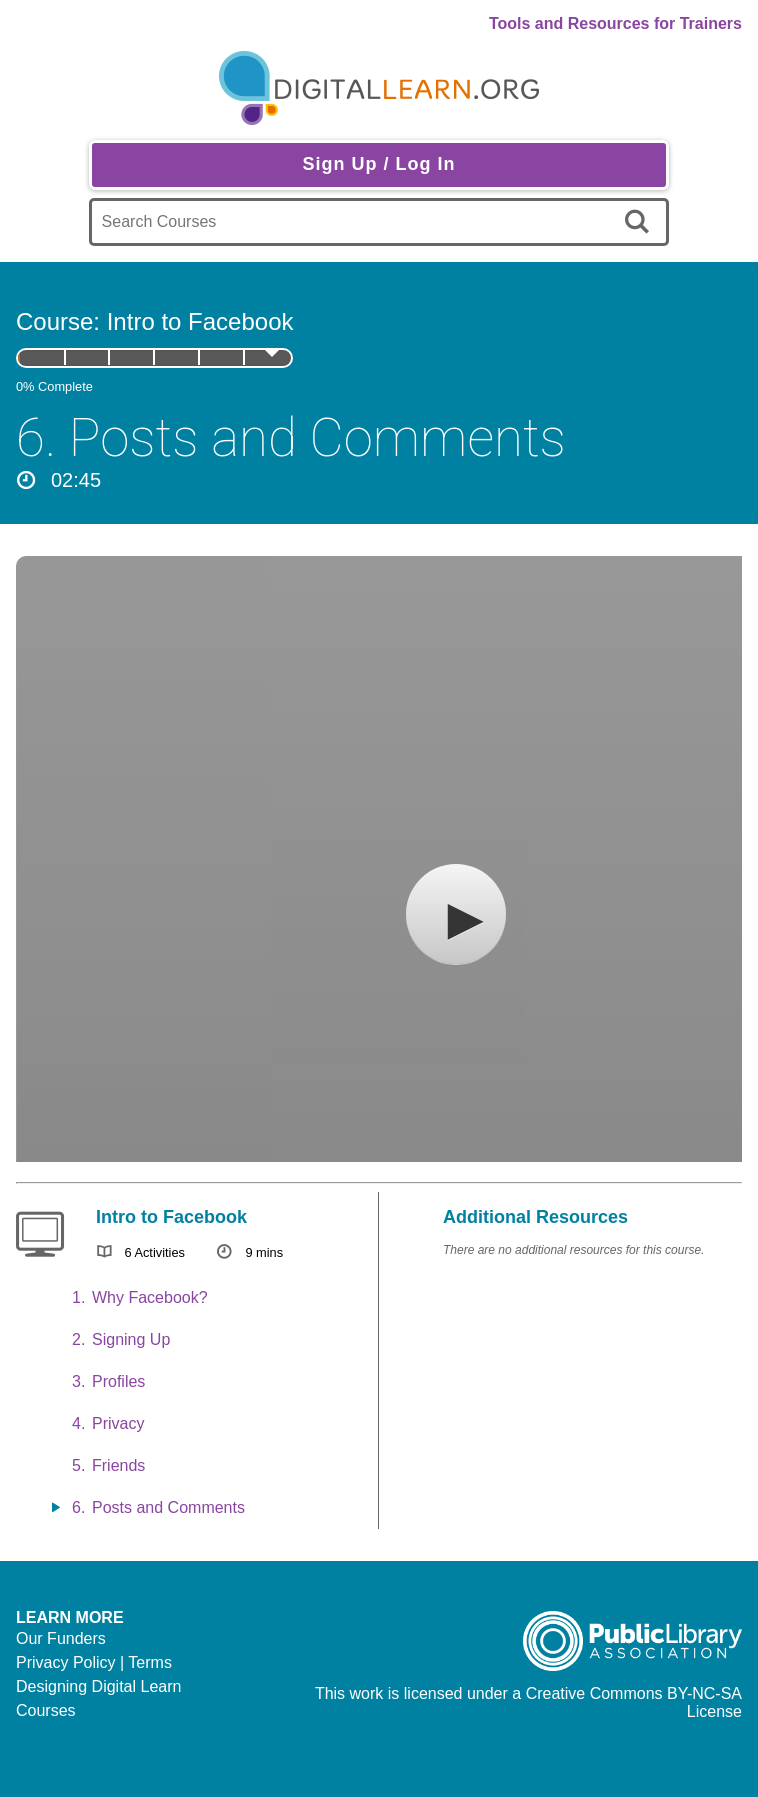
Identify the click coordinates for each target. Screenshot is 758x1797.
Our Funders (61, 1638)
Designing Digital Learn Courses (98, 1698)
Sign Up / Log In (378, 164)
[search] (640, 222)
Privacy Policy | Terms (94, 1662)
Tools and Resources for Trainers (615, 23)
